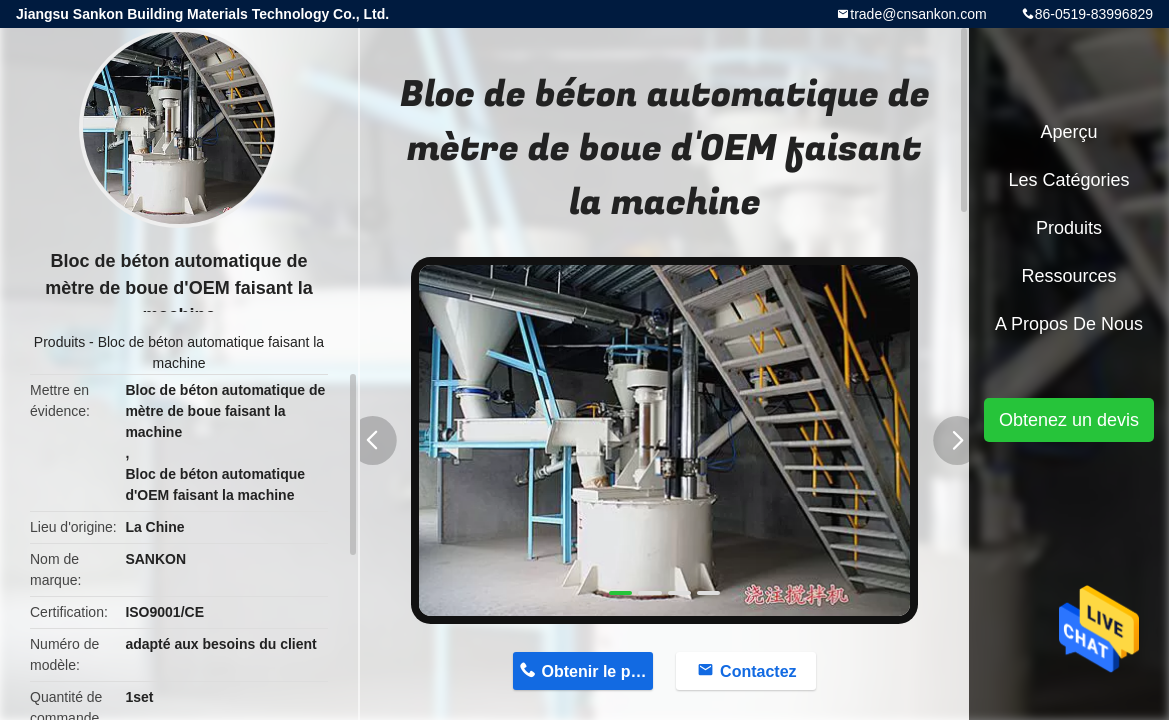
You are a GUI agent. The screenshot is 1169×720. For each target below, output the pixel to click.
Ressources (1068, 276)
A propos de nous (1069, 324)
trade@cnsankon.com (918, 14)
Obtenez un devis (1069, 420)
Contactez (758, 671)
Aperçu (1068, 132)
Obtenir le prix (596, 671)
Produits (59, 342)
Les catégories (1068, 180)
